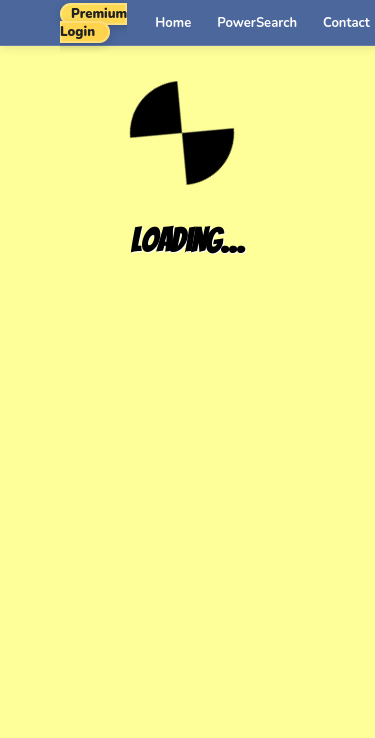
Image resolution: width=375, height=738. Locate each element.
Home (173, 23)
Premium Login (93, 23)
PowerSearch (257, 23)
